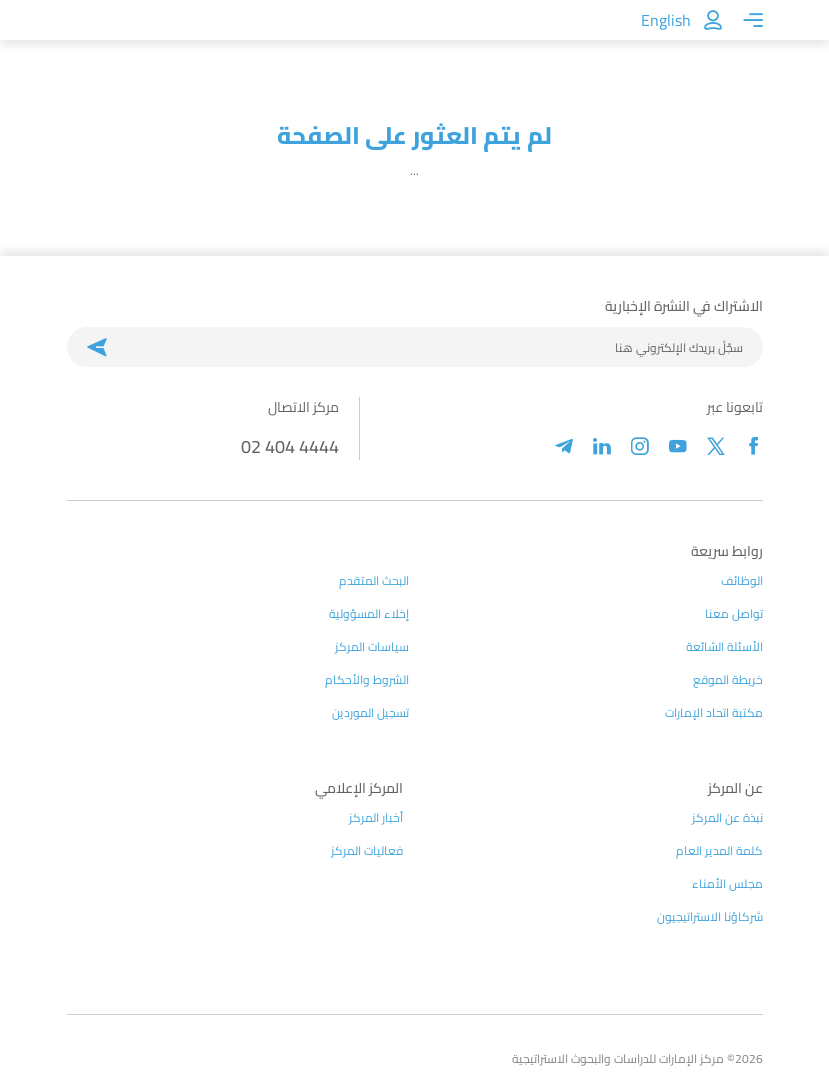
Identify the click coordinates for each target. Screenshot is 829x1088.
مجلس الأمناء (727, 884)
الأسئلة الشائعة (724, 647)
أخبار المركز (376, 818)
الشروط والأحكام (367, 680)
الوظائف (742, 581)
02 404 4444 (290, 446)
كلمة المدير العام (719, 851)
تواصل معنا (734, 614)
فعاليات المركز (367, 851)
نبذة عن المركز (727, 818)
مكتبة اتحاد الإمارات (714, 713)
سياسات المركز (372, 647)
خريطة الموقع (728, 680)
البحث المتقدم (374, 581)
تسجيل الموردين (370, 713)
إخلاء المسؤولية (369, 614)
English (666, 20)
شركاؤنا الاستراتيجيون (710, 917)
